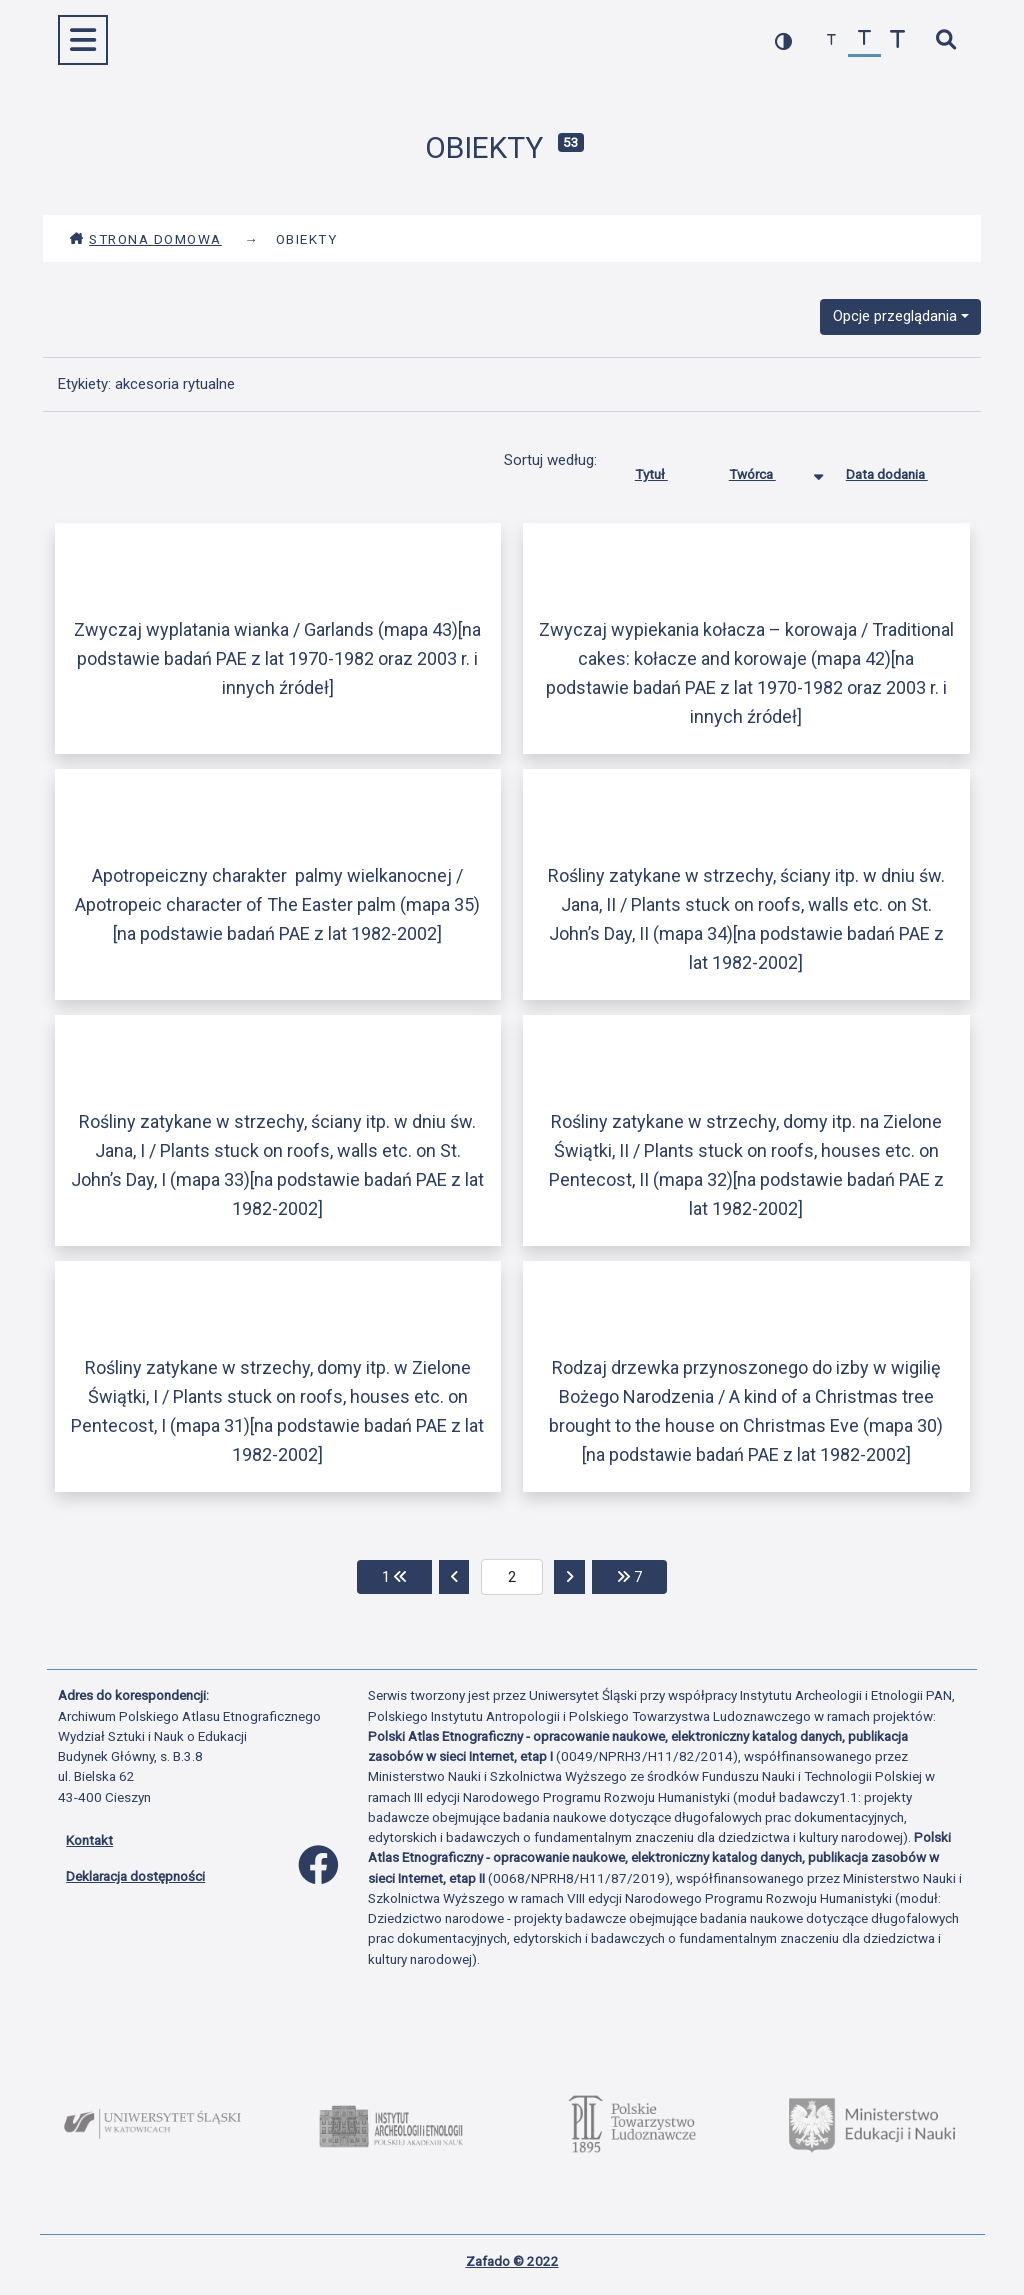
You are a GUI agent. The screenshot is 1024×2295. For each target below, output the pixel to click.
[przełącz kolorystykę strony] (783, 40)
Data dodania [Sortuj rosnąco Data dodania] (902, 470)
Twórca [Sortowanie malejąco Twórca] (767, 470)
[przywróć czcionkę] (864, 40)
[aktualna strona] (512, 1577)
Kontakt (89, 1840)
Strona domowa (145, 239)
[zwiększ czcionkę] (897, 40)
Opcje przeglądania (895, 316)
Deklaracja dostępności (135, 1876)
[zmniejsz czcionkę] (831, 40)
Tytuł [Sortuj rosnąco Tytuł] (666, 470)
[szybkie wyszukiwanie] (945, 40)
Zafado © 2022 (512, 2261)
